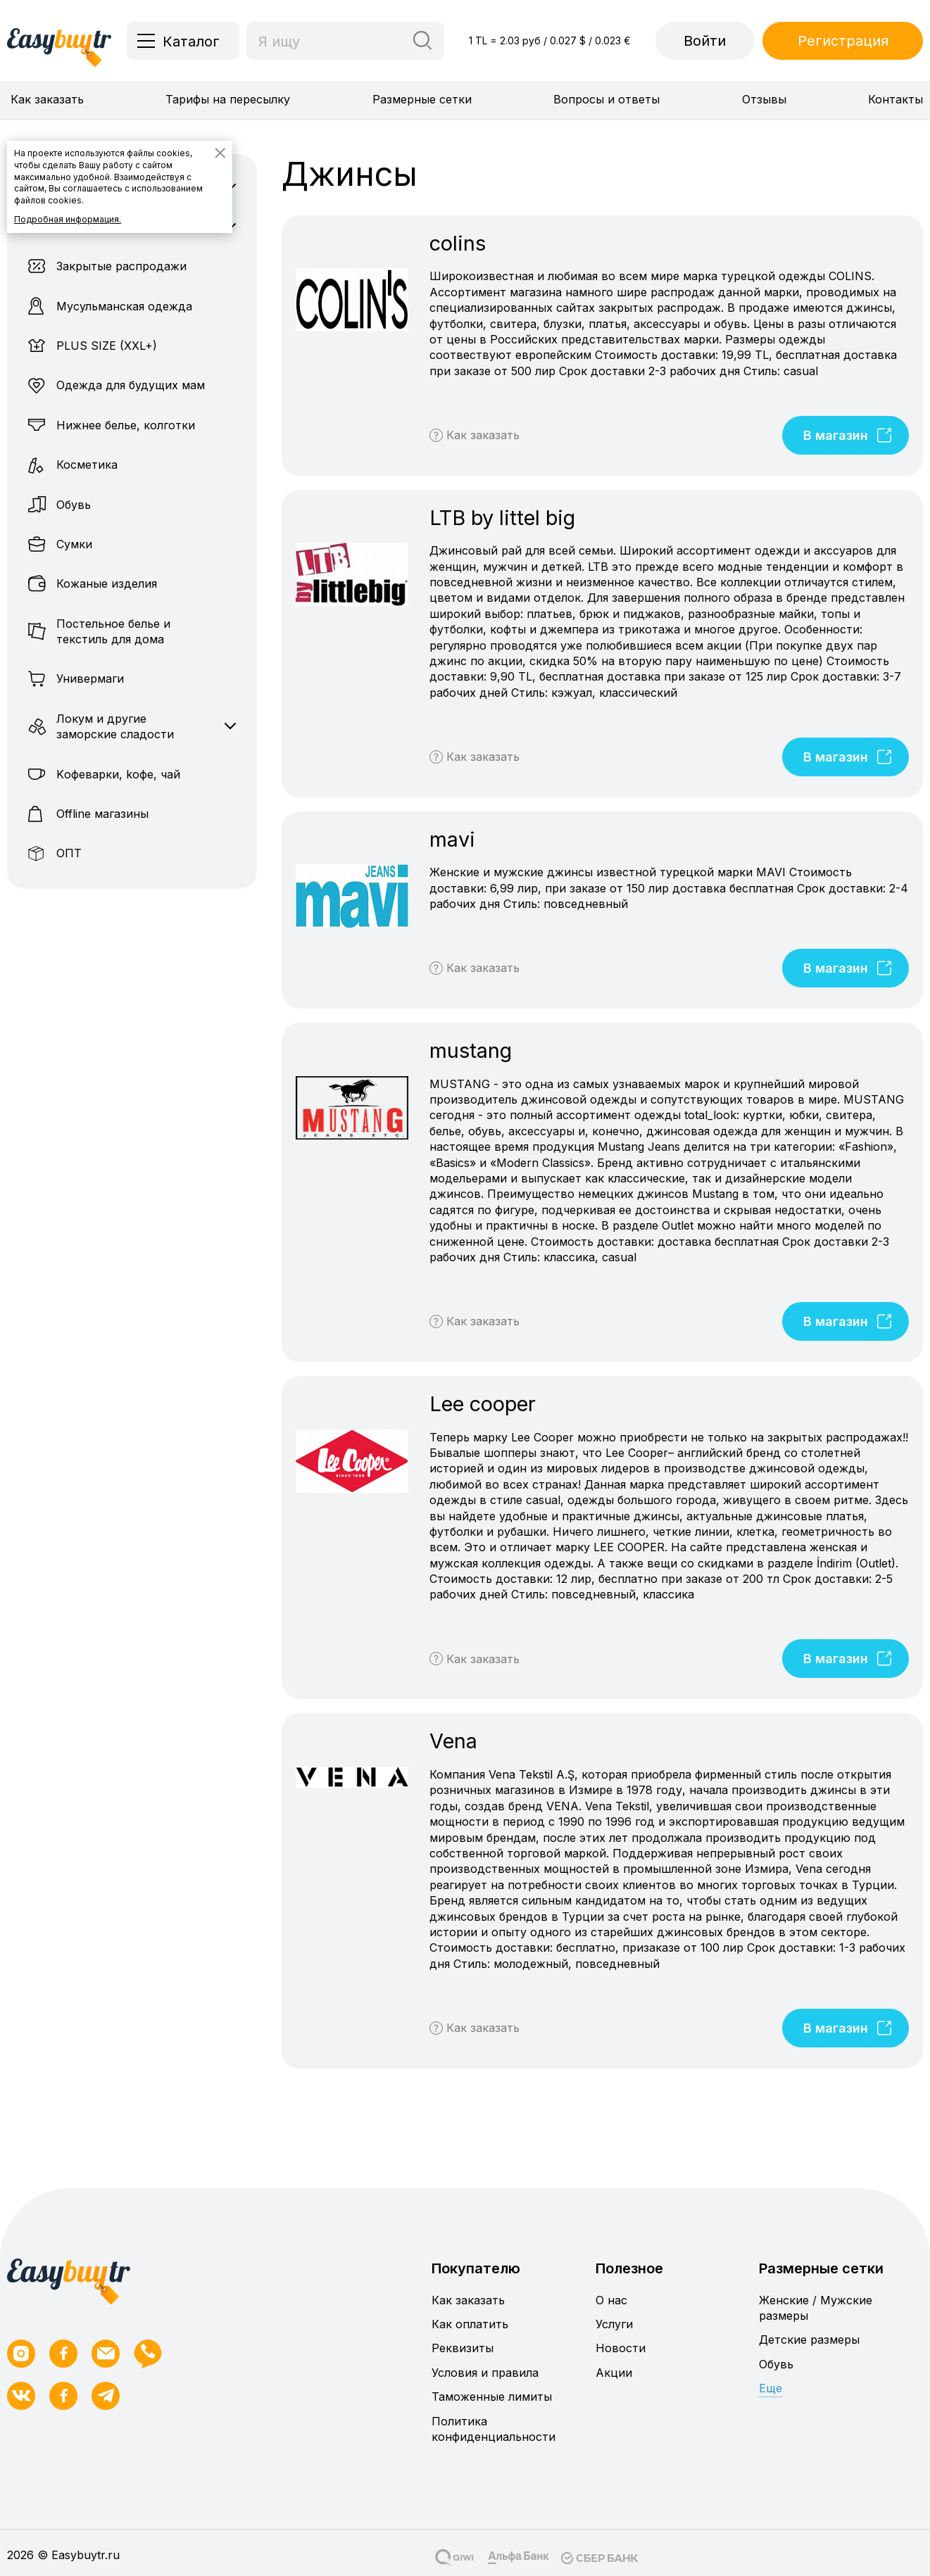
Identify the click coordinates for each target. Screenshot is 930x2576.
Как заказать (47, 99)
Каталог (191, 41)
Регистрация (843, 40)
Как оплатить (470, 2324)
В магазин (849, 435)
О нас (611, 2300)
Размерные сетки (422, 99)
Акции (614, 2373)
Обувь (776, 2364)
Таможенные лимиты (492, 2396)
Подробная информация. (67, 219)
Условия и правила (485, 2373)
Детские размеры (809, 2339)
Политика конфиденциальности (493, 2429)
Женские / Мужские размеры (815, 2308)
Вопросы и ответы (606, 99)
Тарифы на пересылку (227, 99)
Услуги (614, 2324)
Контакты (895, 99)
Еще (770, 2388)
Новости (621, 2348)
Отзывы (764, 99)
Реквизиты (463, 2348)
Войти (705, 40)
